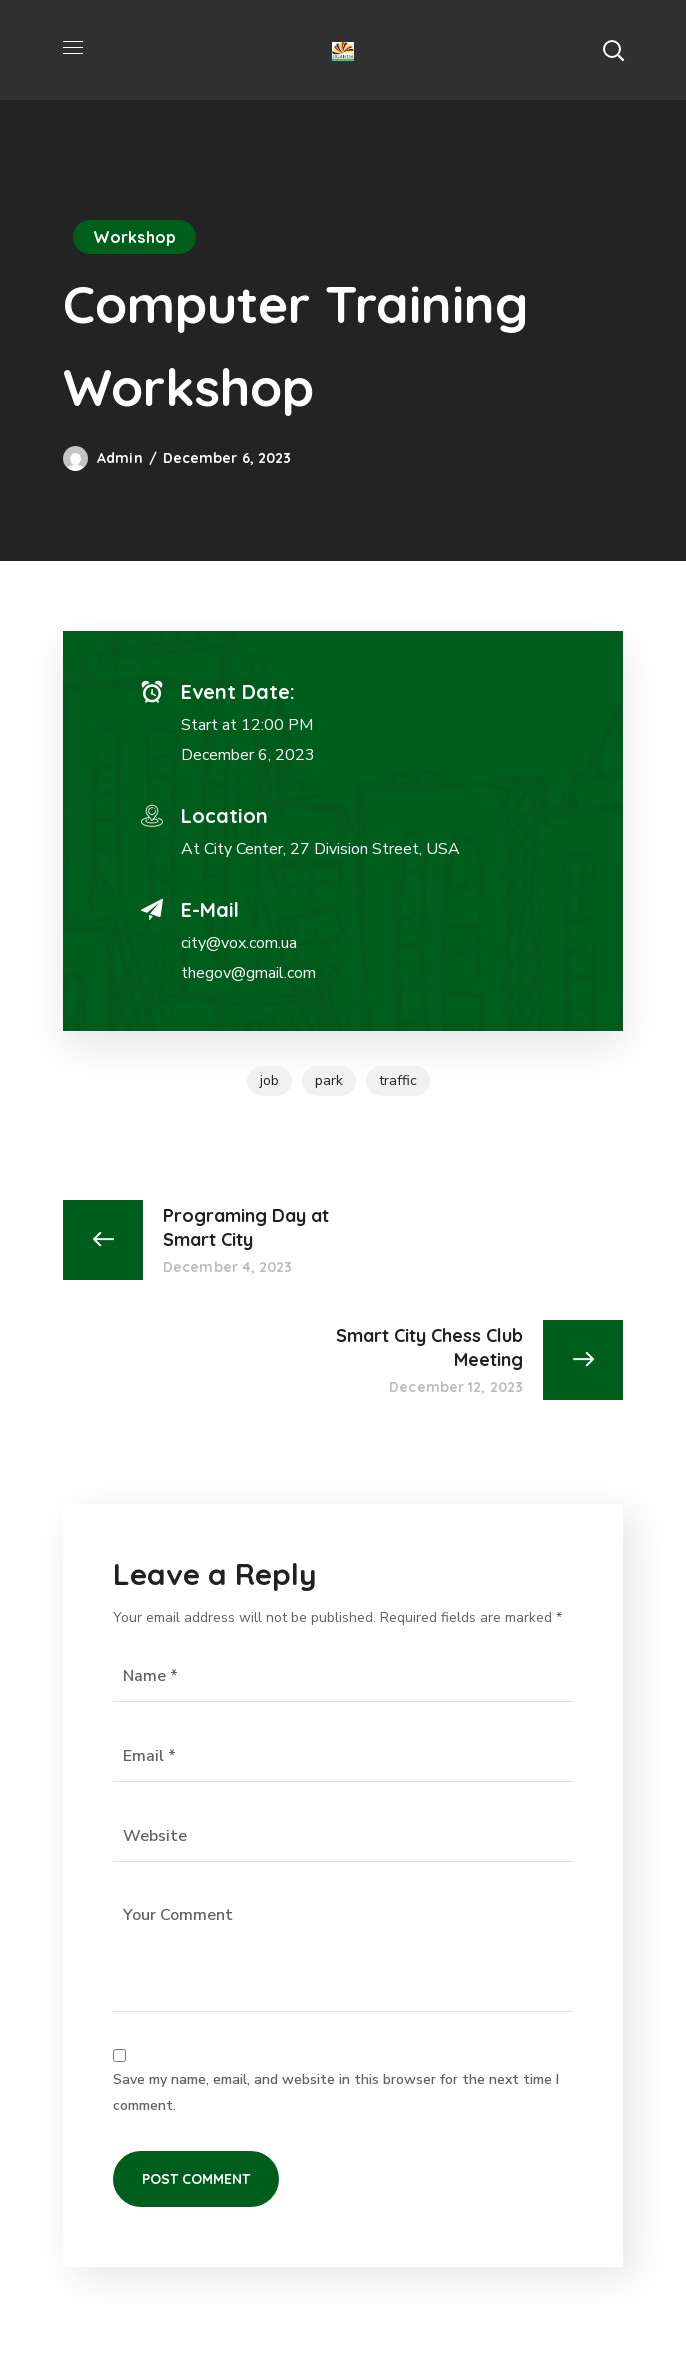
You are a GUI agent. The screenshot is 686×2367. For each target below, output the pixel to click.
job (269, 1080)
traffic (398, 1080)
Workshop (134, 237)
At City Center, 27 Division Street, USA (320, 849)
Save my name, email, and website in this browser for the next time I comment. (336, 2092)
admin (120, 458)
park (329, 1080)
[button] (613, 50)
